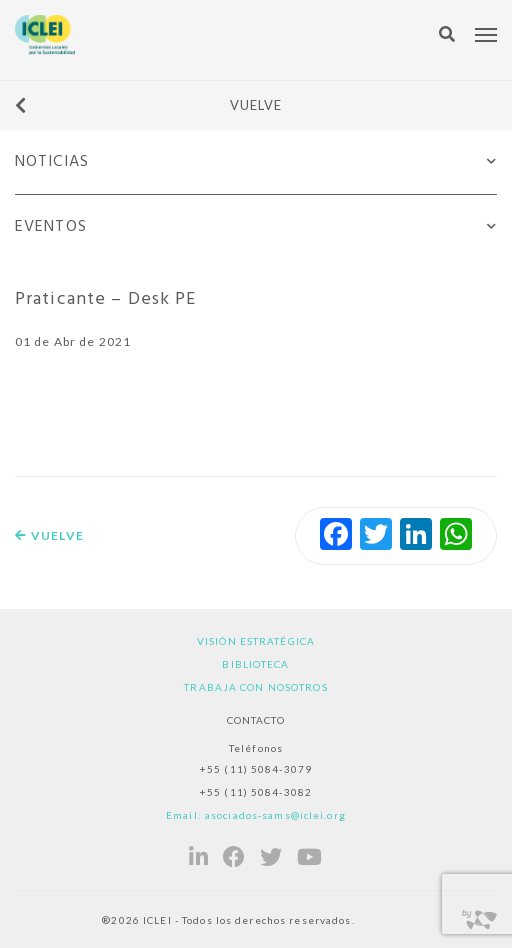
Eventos (51, 227)
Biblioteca (255, 664)
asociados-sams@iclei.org (275, 815)
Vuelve (148, 105)
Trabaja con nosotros (255, 687)
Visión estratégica (256, 641)
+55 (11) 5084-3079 (256, 769)
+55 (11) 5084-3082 (256, 792)
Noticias (52, 162)
